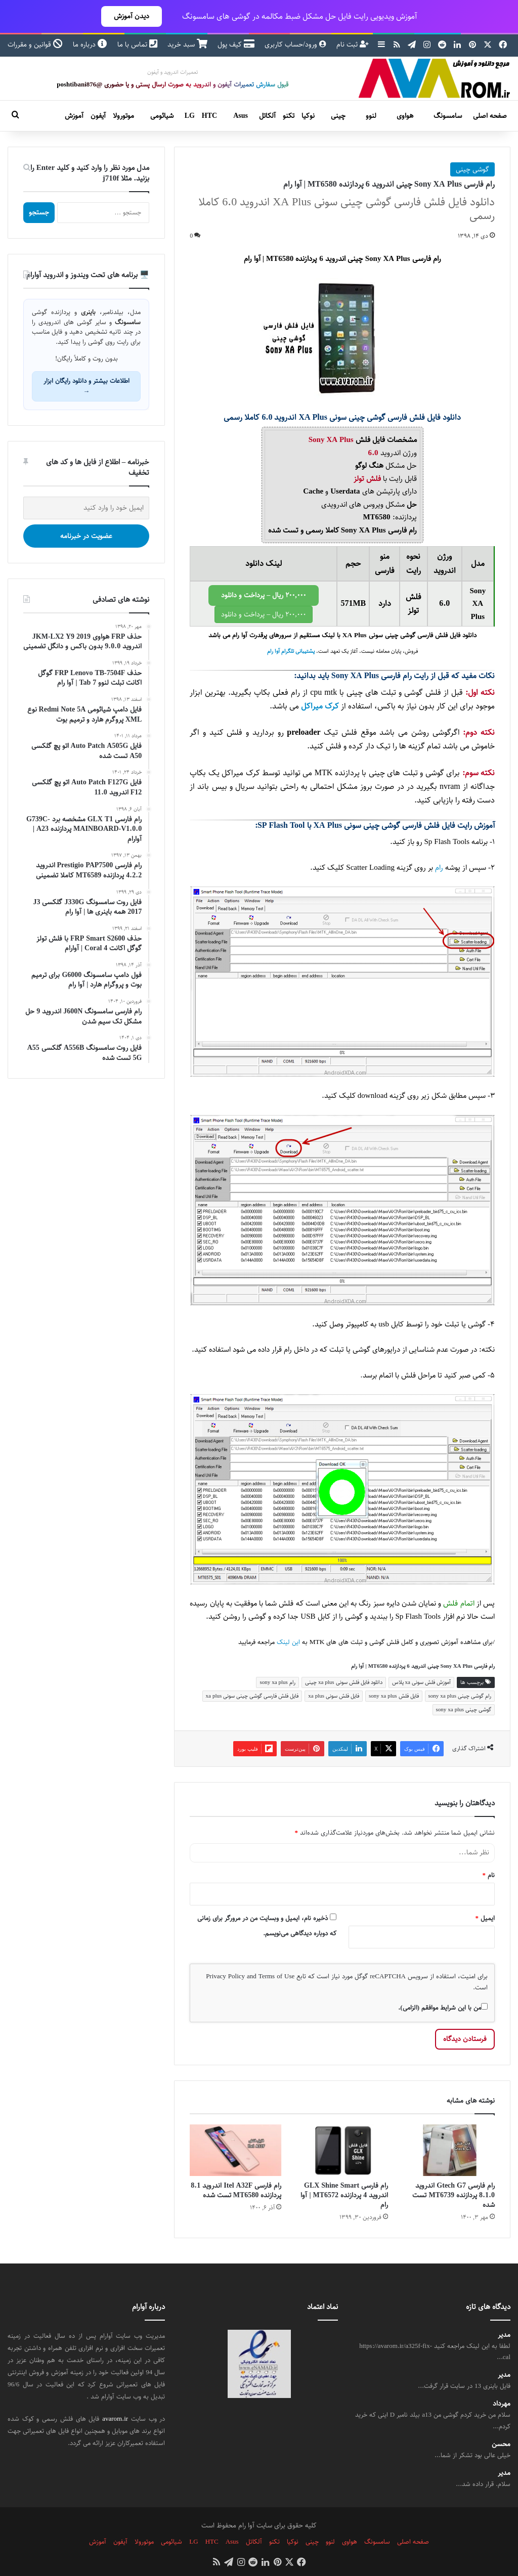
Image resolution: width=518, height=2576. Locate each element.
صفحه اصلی (490, 115)
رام (439, 867)
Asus (240, 115)
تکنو (288, 115)
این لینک (288, 1642)
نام (489, 1875)
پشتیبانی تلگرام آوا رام (291, 651)
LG (190, 115)
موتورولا (123, 115)
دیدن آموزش (131, 16)
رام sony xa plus (277, 1682)
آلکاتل (267, 115)
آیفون (98, 115)
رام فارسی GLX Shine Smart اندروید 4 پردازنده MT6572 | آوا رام (344, 2195)
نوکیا (308, 115)
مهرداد (501, 2404)
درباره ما (90, 44)
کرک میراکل (320, 706)
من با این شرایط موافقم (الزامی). (443, 2008)
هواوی (405, 115)
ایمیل (485, 1918)
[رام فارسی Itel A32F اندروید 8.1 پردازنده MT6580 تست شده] (235, 2150)
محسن (501, 2444)
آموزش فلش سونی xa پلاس (421, 1682)
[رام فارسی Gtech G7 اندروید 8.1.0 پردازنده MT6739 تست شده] (449, 2150)
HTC (209, 115)
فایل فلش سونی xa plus (333, 1696)
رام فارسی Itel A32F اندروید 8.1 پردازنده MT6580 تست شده (236, 2190)
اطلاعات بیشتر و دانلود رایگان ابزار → (87, 386)
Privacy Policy (225, 1976)
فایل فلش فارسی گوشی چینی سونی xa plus (252, 1696)
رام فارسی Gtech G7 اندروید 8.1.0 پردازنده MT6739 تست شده (453, 2195)
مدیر (504, 2335)
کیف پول (236, 44)
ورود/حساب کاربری (295, 44)
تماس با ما (137, 44)
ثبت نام (352, 44)
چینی (338, 115)
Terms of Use (276, 1976)
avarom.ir (115, 2419)
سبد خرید (187, 44)
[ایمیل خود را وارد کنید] (86, 508)
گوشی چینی (472, 169)
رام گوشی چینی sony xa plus (460, 1696)
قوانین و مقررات (35, 44)
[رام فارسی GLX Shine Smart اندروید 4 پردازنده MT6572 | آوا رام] (342, 2150)
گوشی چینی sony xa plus (464, 1709)
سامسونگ (448, 115)
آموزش (74, 115)
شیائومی (162, 115)
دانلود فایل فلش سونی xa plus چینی (343, 1682)
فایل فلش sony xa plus (394, 1696)
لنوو (371, 115)
